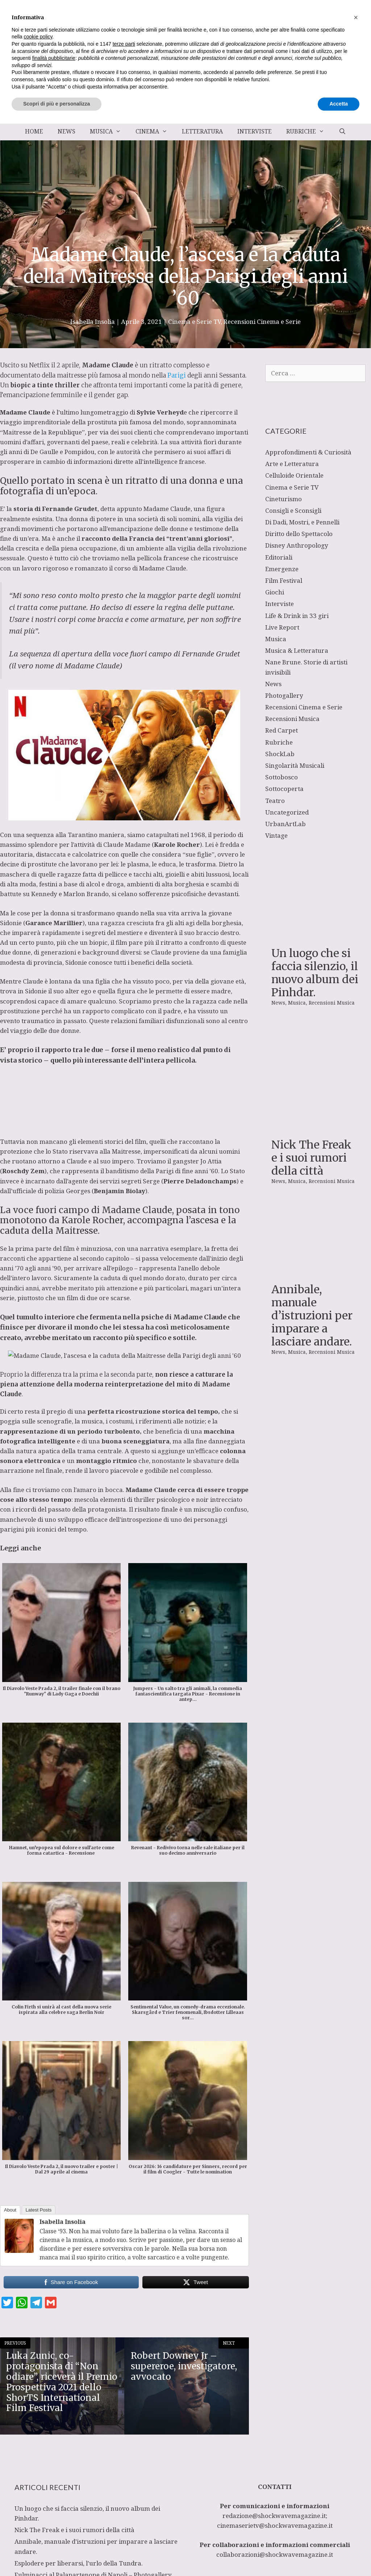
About (10, 2210)
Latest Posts (39, 2210)
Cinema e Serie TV (194, 321)
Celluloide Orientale (294, 475)
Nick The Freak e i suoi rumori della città (311, 1019)
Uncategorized (287, 812)
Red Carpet (281, 730)
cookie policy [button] (38, 2489)
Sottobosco (281, 777)
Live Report (282, 627)
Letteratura (202, 131)
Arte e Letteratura (292, 463)
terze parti (124, 2496)
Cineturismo (283, 499)
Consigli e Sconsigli (293, 510)
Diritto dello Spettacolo (299, 533)
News (66, 131)
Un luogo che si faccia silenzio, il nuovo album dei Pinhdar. (314, 915)
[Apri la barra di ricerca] (342, 131)
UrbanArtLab (285, 824)
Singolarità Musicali (294, 765)
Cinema (155, 131)
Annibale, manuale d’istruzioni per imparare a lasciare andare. (312, 1120)
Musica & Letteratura (296, 650)
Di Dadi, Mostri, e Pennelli (302, 522)
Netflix (39, 365)
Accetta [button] (338, 2556)
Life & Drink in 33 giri (297, 615)
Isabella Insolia (62, 2222)
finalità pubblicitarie (53, 2510)
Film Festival (283, 580)
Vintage (276, 835)
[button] (356, 2470)
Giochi (274, 592)
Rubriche (309, 131)
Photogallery (284, 695)
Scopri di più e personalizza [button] (56, 2556)
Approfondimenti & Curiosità (308, 452)
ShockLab (280, 754)
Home (34, 131)
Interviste (254, 131)
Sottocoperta (284, 788)
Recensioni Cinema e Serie (262, 321)
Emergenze (282, 569)
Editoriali (278, 557)
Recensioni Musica (292, 718)
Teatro (275, 800)
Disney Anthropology (296, 545)
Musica (109, 131)
